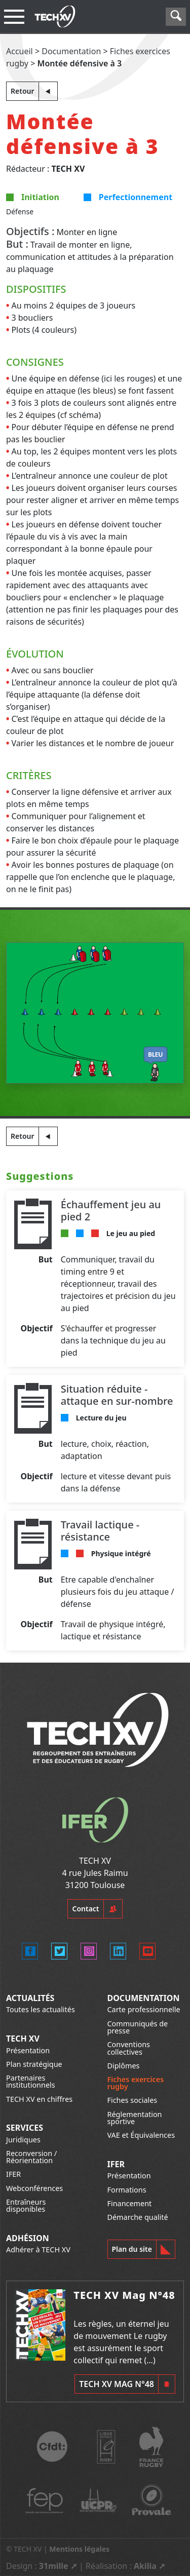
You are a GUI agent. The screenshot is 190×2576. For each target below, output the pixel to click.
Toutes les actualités (40, 2009)
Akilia (145, 2565)
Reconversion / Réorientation (31, 2156)
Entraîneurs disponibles (26, 2205)
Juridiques (23, 2139)
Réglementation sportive (134, 2117)
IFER (13, 2174)
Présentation (28, 2050)
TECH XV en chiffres (39, 2099)
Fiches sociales (132, 2100)
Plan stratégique (34, 2064)
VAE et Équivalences (141, 2135)
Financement (129, 2203)
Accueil (19, 51)
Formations (126, 2190)
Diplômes (123, 2065)
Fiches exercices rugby (135, 2082)
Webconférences (34, 2188)
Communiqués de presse (137, 2027)
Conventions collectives (128, 2048)
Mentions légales (79, 2549)
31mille (53, 2565)
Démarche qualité (137, 2217)
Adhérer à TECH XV (38, 2249)
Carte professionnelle (143, 2009)
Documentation (71, 51)
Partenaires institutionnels (30, 2081)
